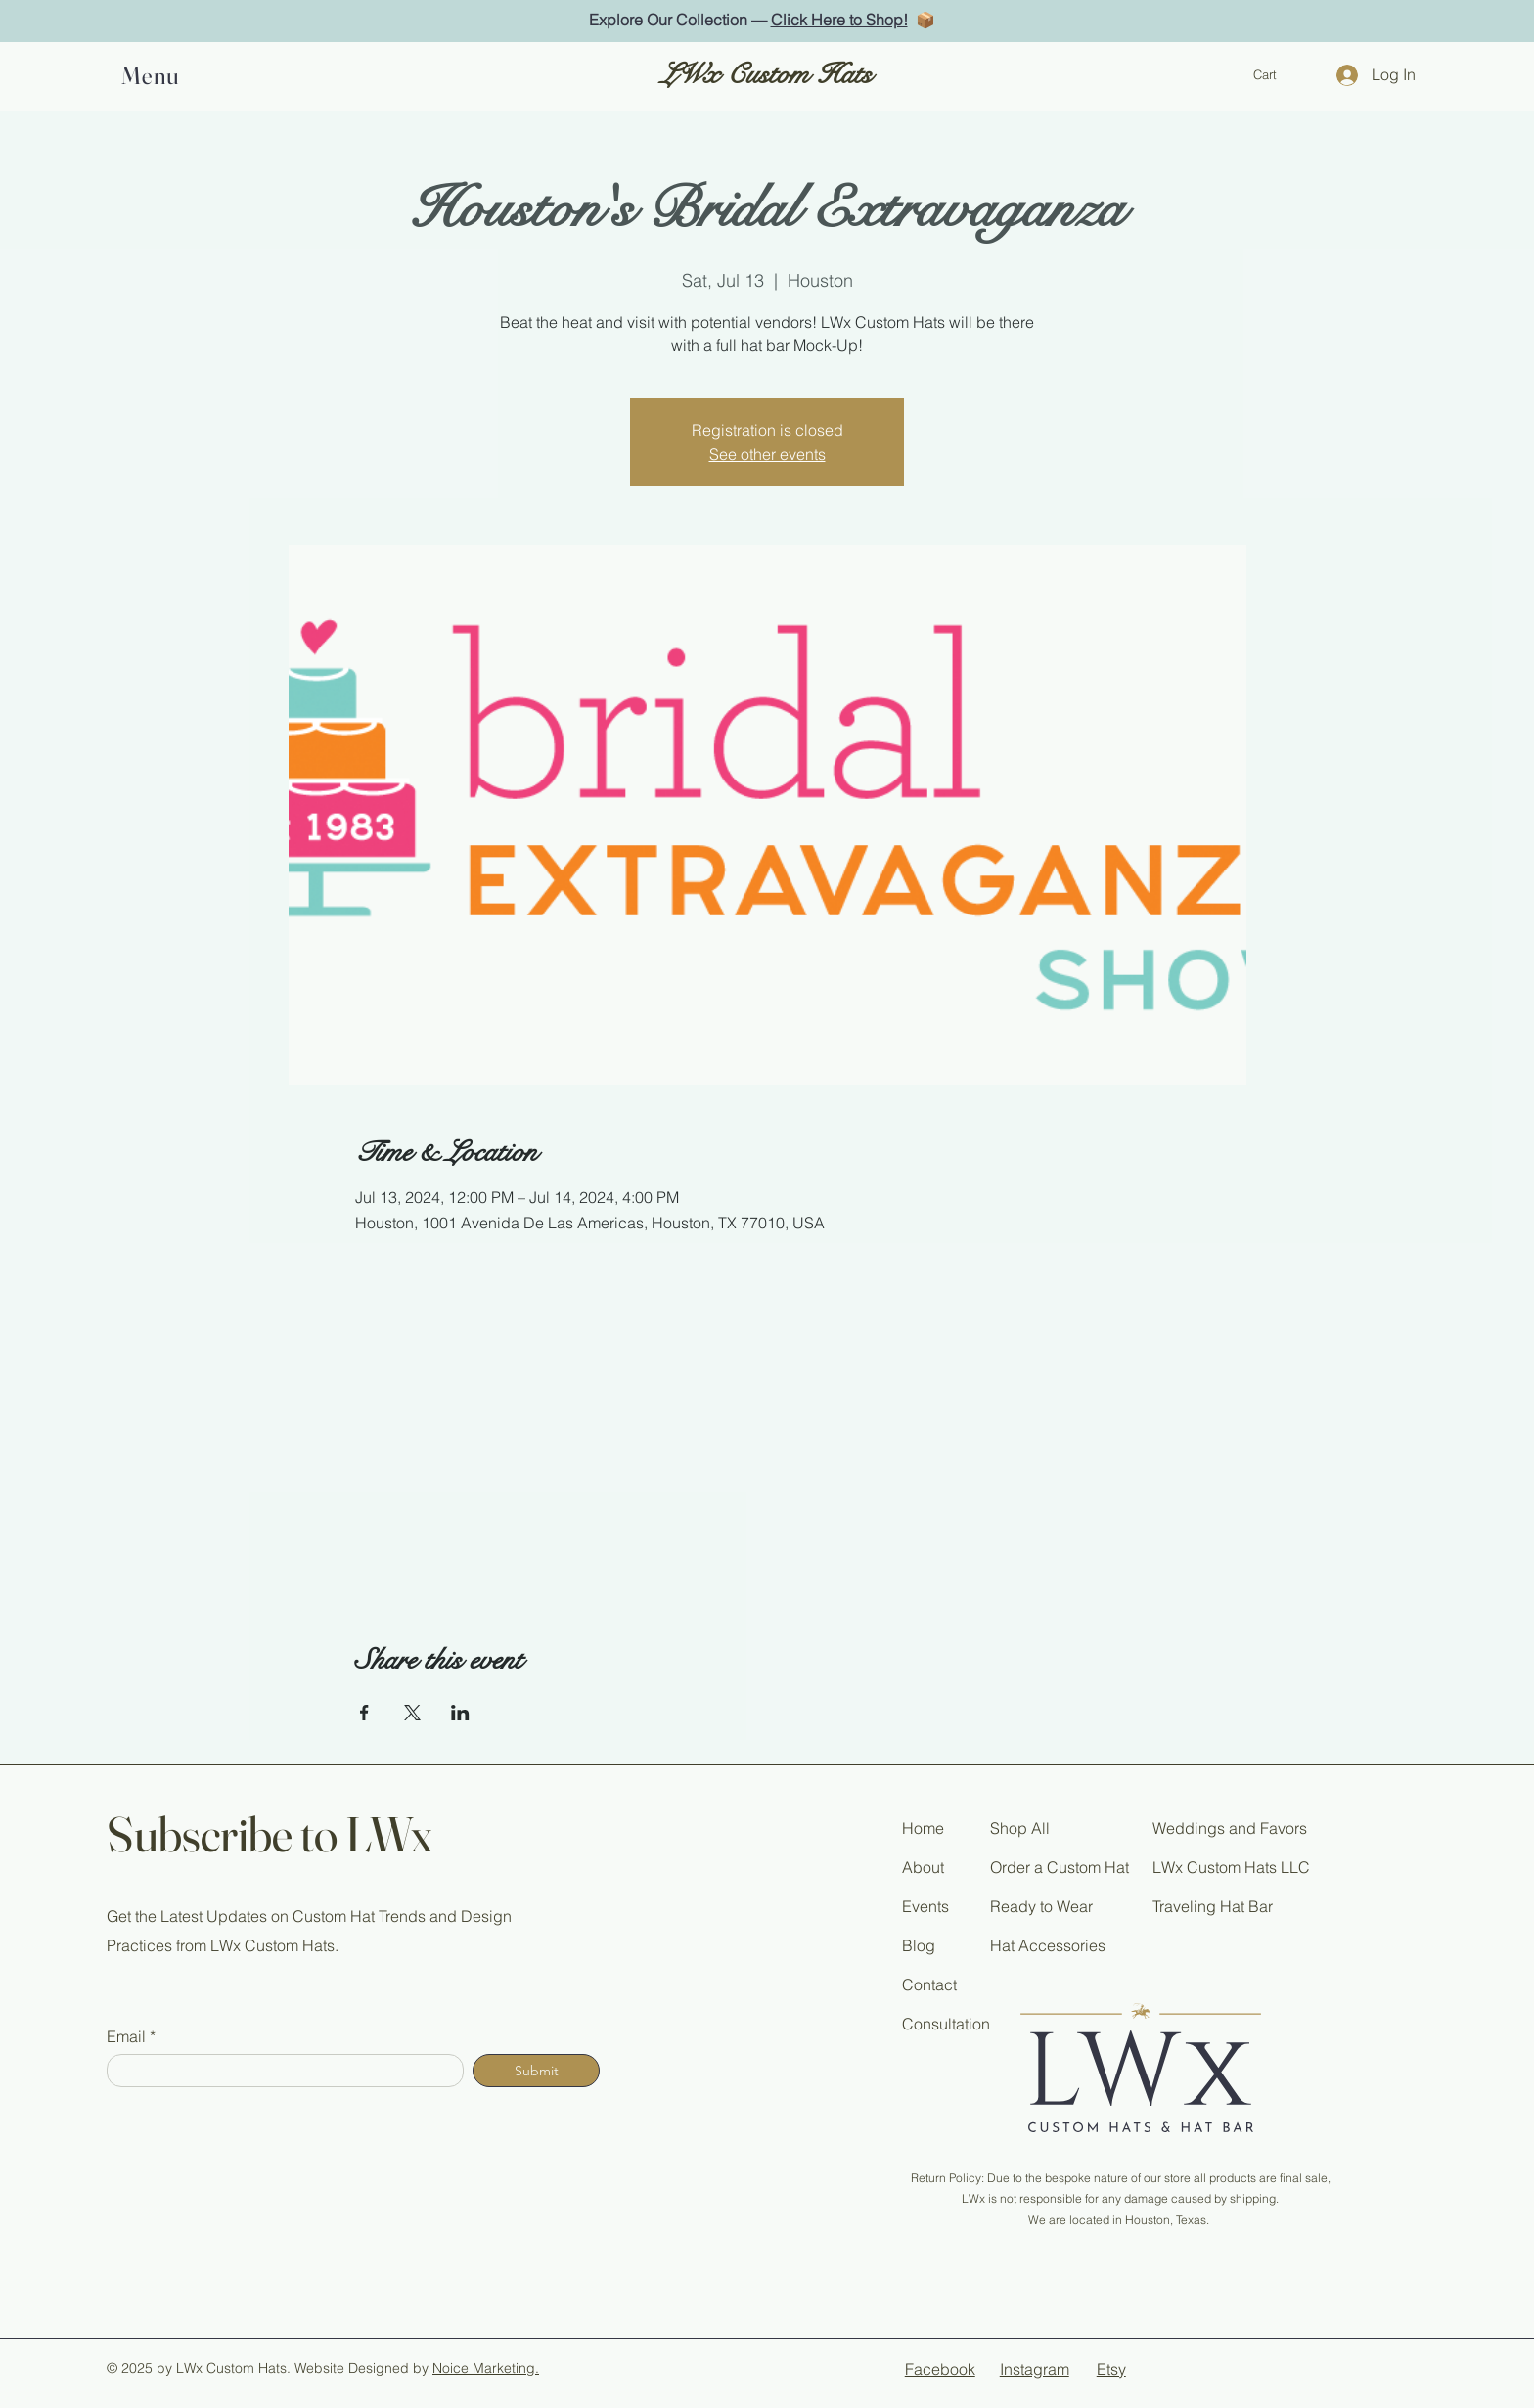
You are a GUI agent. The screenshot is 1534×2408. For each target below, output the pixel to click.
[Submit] (536, 2070)
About (923, 1867)
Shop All (1020, 1828)
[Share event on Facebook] (364, 1712)
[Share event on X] (412, 1712)
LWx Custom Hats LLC (1231, 1867)
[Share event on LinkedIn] (460, 1712)
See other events (767, 454)
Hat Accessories (1047, 1945)
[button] (157, 75)
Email (126, 2036)
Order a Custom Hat (1059, 1867)
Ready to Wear (1041, 1906)
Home (923, 1828)
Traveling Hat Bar (1212, 1906)
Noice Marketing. (485, 2368)
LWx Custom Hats (766, 75)
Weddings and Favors (1229, 1828)
